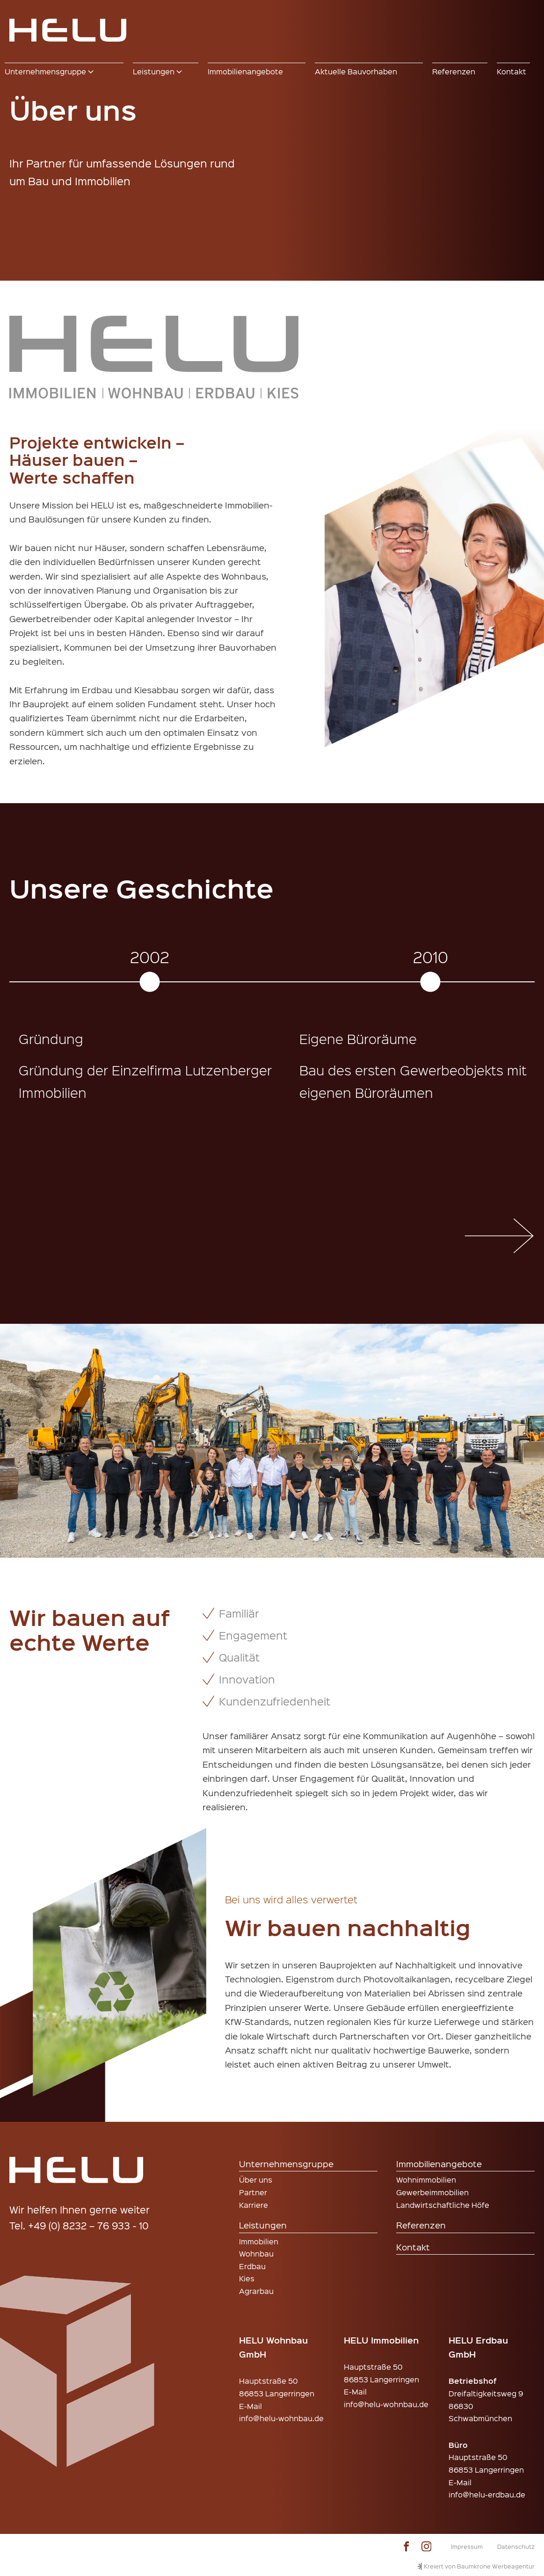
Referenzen (421, 2225)
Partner (253, 2192)
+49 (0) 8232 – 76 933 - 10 (88, 2225)
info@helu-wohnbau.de (281, 2418)
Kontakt (413, 2247)
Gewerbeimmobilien (432, 2192)
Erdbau (252, 2266)
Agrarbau (256, 2291)
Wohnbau (256, 2253)
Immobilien (258, 2241)
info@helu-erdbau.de (487, 2494)
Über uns (255, 2179)
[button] (64, 71)
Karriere (253, 2205)
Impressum (467, 2546)
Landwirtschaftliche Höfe (442, 2205)
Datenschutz (516, 2546)
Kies (246, 2278)
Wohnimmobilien (426, 2179)
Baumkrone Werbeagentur (496, 2566)
